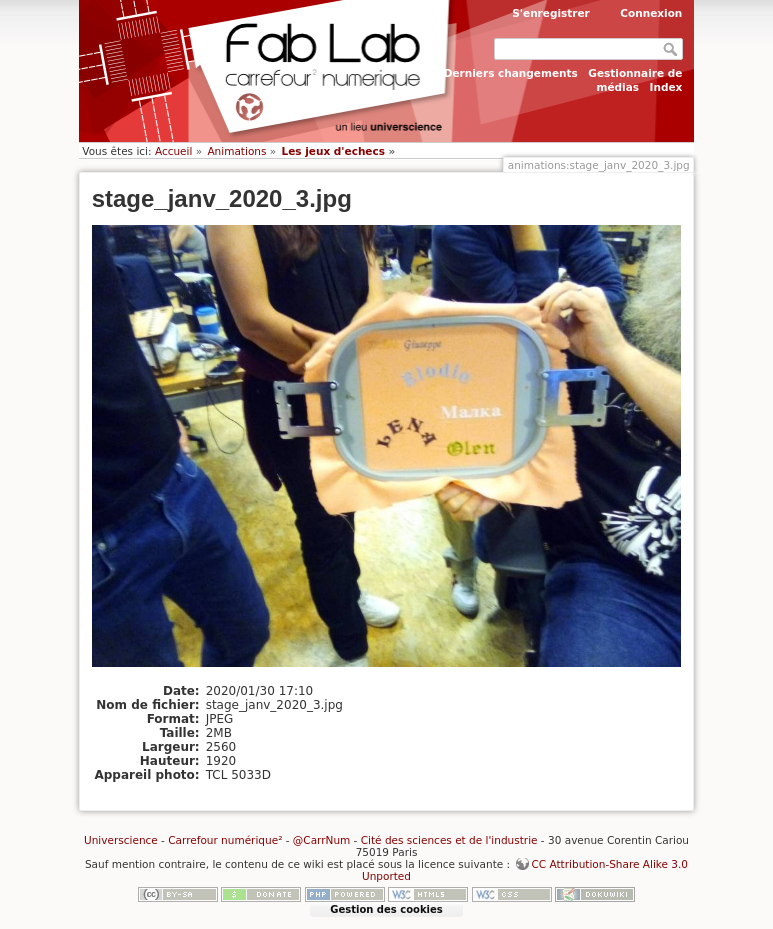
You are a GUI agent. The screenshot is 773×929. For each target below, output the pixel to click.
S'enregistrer (551, 13)
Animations (236, 151)
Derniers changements (511, 73)
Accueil (174, 151)
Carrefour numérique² (225, 840)
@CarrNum (321, 840)
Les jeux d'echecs (333, 151)
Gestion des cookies (386, 909)
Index (666, 87)
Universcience (121, 840)
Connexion (651, 13)
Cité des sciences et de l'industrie (449, 840)
